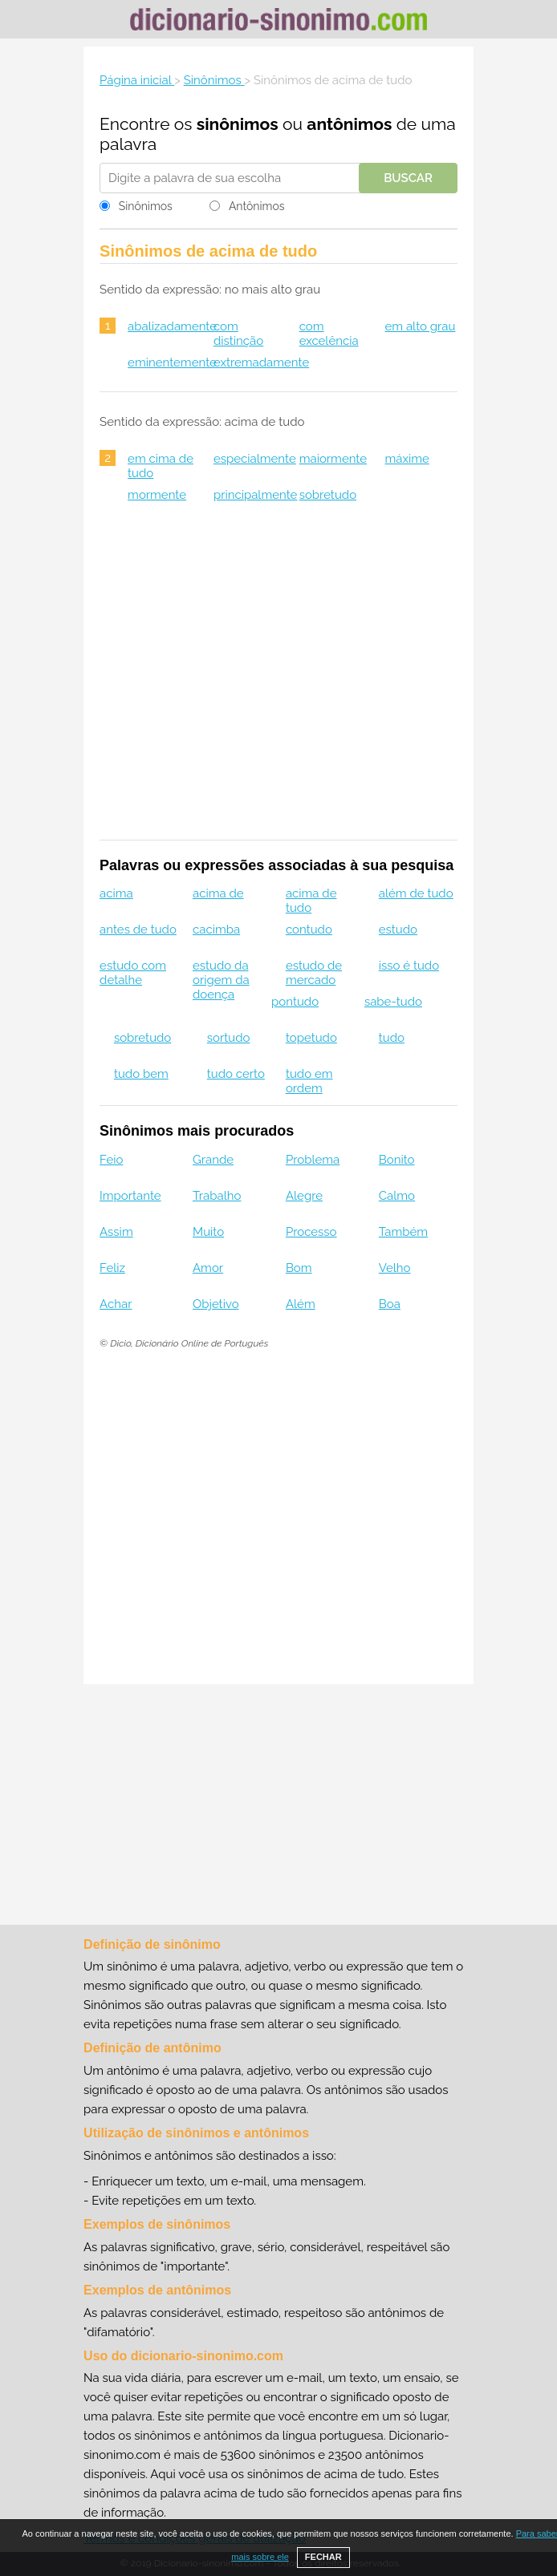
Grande (213, 1159)
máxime (406, 459)
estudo (398, 929)
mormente (157, 495)
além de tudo (416, 893)
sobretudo (327, 495)
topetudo (311, 1038)
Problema (312, 1159)
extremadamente (261, 362)
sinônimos (237, 124)
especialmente (254, 459)
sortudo (228, 1038)
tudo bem (141, 1074)
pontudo (295, 1001)
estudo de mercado (314, 972)
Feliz (112, 1268)
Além (300, 1304)
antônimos (349, 124)
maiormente (333, 459)
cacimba (216, 929)
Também (403, 1232)
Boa (389, 1304)
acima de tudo (311, 900)
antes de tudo (138, 929)
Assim (116, 1232)
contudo (309, 929)
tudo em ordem (309, 1081)
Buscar (408, 178)
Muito (208, 1232)
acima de (218, 893)
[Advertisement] (278, 682)
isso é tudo (409, 965)
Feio (111, 1159)
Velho (395, 1268)
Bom (299, 1268)
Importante (130, 1196)
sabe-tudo (393, 1001)
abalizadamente (172, 326)
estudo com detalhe (133, 972)
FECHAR (323, 2557)
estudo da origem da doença (221, 980)
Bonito (397, 1159)
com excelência (329, 333)
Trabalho (217, 1196)
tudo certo (236, 1074)
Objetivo (216, 1304)
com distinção (238, 333)
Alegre (304, 1196)
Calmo (397, 1196)
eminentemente (172, 362)
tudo (392, 1038)
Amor (208, 1268)
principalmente (255, 495)
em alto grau (419, 326)
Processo (311, 1232)
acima (116, 893)
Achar (116, 1304)
